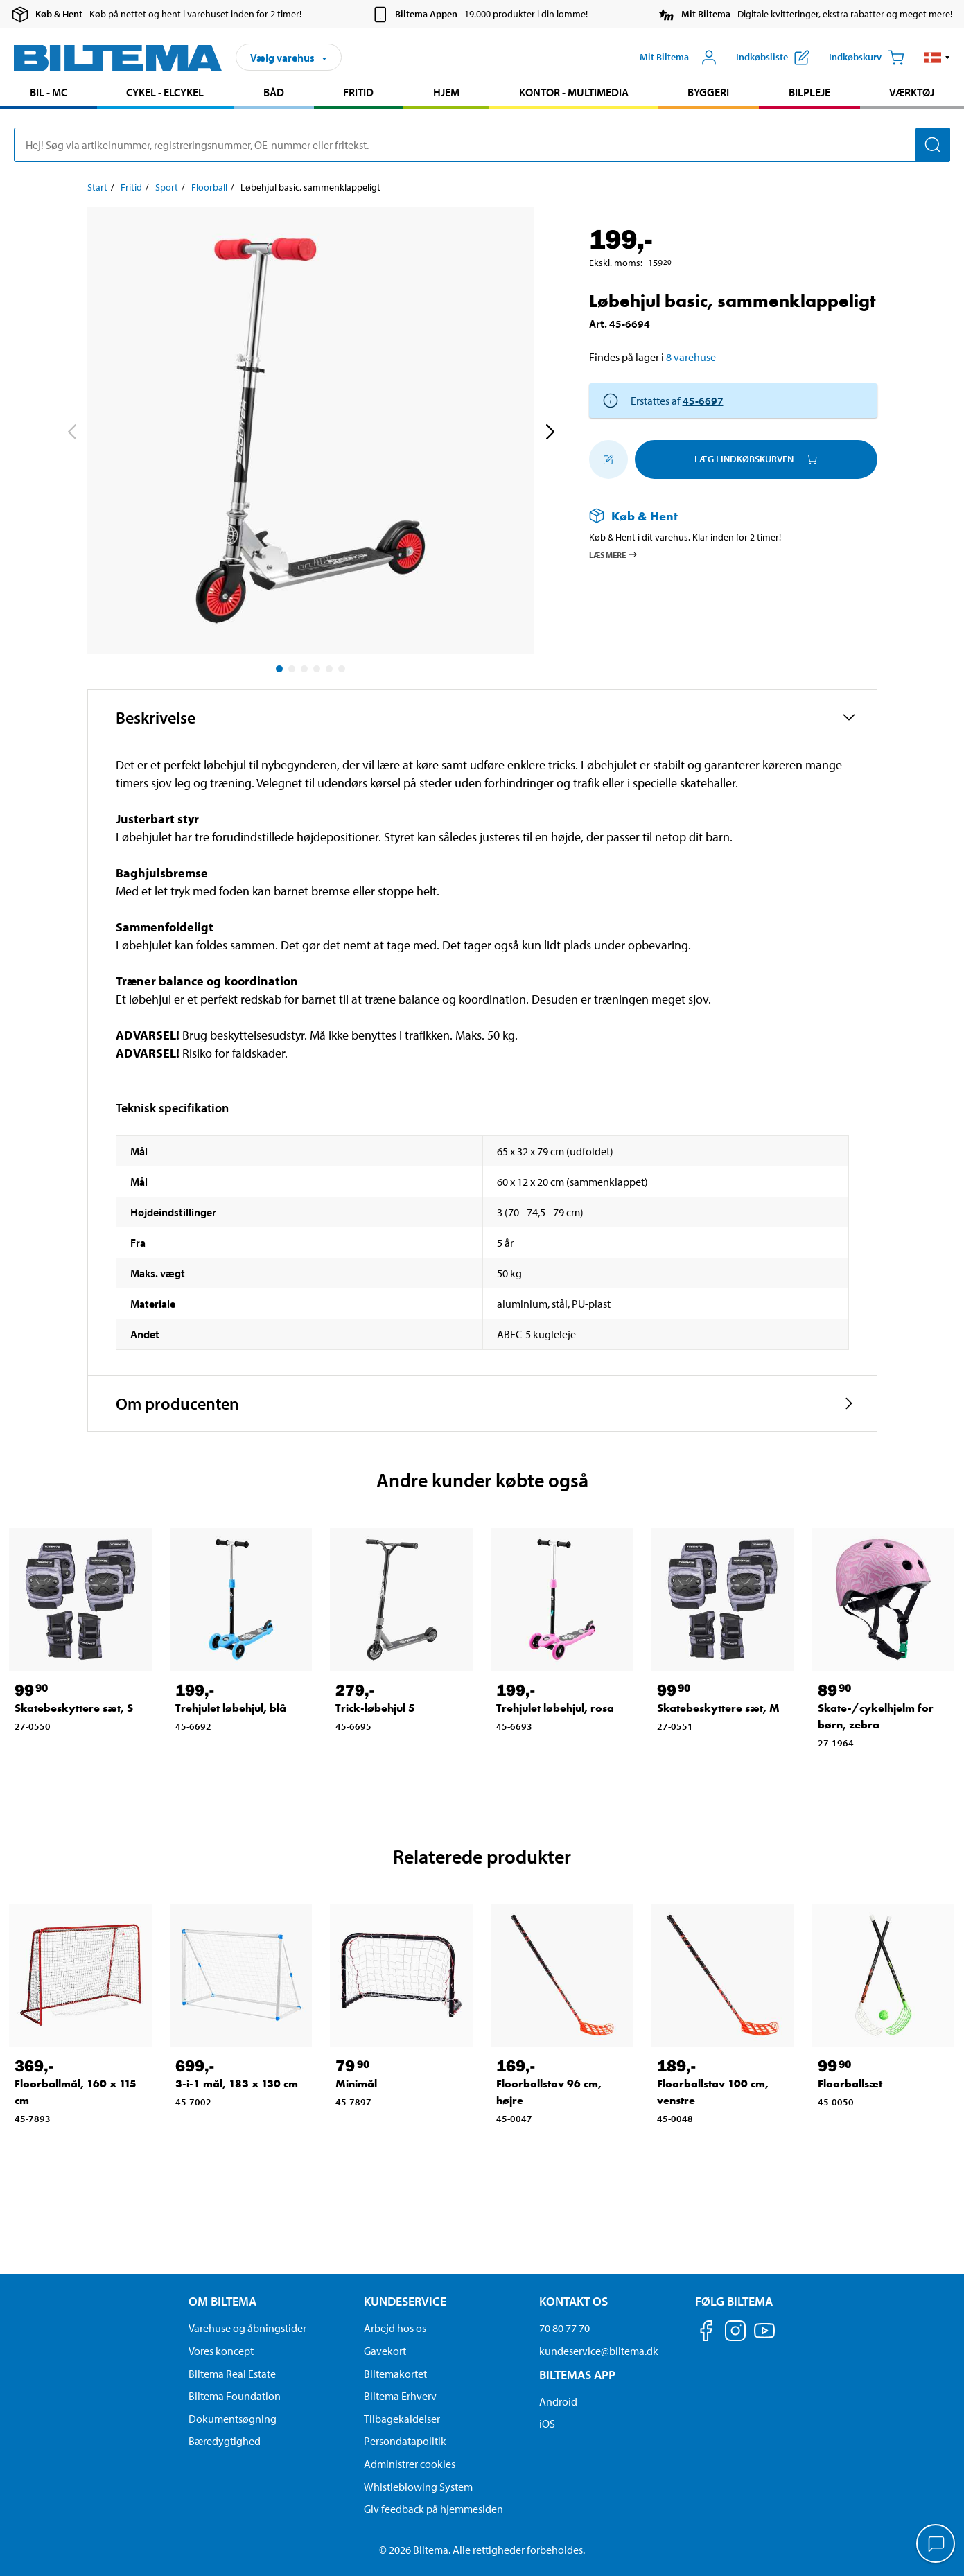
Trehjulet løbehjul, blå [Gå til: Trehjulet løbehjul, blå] (230, 1708)
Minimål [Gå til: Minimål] (356, 2083)
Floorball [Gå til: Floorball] (209, 187)
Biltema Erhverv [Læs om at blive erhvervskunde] (400, 2396)
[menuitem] (48, 93)
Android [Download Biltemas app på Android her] (558, 2401)
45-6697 (703, 401)
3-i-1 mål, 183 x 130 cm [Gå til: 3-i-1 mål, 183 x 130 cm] (236, 2083)
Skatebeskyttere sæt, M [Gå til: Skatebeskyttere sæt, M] (718, 1708)
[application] (936, 2545)
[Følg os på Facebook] (706, 2333)
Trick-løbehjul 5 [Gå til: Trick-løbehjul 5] (375, 1708)
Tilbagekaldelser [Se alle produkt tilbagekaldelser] (402, 2419)
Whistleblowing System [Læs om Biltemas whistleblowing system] (418, 2487)
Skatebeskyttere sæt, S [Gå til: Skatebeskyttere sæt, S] (74, 1708)
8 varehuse (691, 357)
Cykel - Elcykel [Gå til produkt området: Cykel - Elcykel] (165, 92)
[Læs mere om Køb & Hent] (719, 516)
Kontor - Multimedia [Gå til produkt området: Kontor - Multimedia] (574, 92)
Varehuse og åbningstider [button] (247, 2328)
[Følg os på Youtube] (764, 2337)
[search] (482, 145)
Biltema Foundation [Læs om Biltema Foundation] (235, 2396)
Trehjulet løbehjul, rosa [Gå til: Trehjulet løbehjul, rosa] (555, 1708)
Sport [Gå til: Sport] (166, 187)
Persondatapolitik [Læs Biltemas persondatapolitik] (405, 2441)
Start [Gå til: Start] (97, 187)
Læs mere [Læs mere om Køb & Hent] (613, 554)
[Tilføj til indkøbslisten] (608, 459)
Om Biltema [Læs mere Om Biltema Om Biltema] (222, 2301)
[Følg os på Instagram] (735, 2333)
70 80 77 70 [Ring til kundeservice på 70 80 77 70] (564, 2328)
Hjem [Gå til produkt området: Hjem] (446, 92)
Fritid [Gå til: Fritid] (131, 187)
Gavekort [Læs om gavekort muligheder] (385, 2351)
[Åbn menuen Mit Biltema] (678, 57)
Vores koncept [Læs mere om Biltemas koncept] (221, 2351)
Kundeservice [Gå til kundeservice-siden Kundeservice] (405, 2301)
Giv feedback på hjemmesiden (433, 2509)
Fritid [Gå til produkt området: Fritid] (358, 92)
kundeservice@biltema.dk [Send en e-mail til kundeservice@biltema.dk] (598, 2351)
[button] (937, 57)
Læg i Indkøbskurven (755, 459)
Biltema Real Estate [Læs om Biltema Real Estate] (232, 2374)
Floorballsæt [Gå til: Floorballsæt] (850, 2083)
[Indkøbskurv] (866, 57)
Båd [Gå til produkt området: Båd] (273, 92)
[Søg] (932, 145)
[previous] (71, 433)
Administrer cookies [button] (409, 2464)
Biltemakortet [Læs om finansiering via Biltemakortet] (395, 2374)
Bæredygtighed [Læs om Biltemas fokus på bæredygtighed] (225, 2441)
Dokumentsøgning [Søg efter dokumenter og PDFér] (233, 2419)
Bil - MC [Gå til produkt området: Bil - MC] (48, 92)
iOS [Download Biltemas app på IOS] (547, 2423)
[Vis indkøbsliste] (772, 57)
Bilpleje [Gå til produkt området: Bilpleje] (809, 92)
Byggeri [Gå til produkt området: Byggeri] (708, 92)
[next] (549, 433)
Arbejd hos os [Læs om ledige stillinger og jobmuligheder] (395, 2328)
